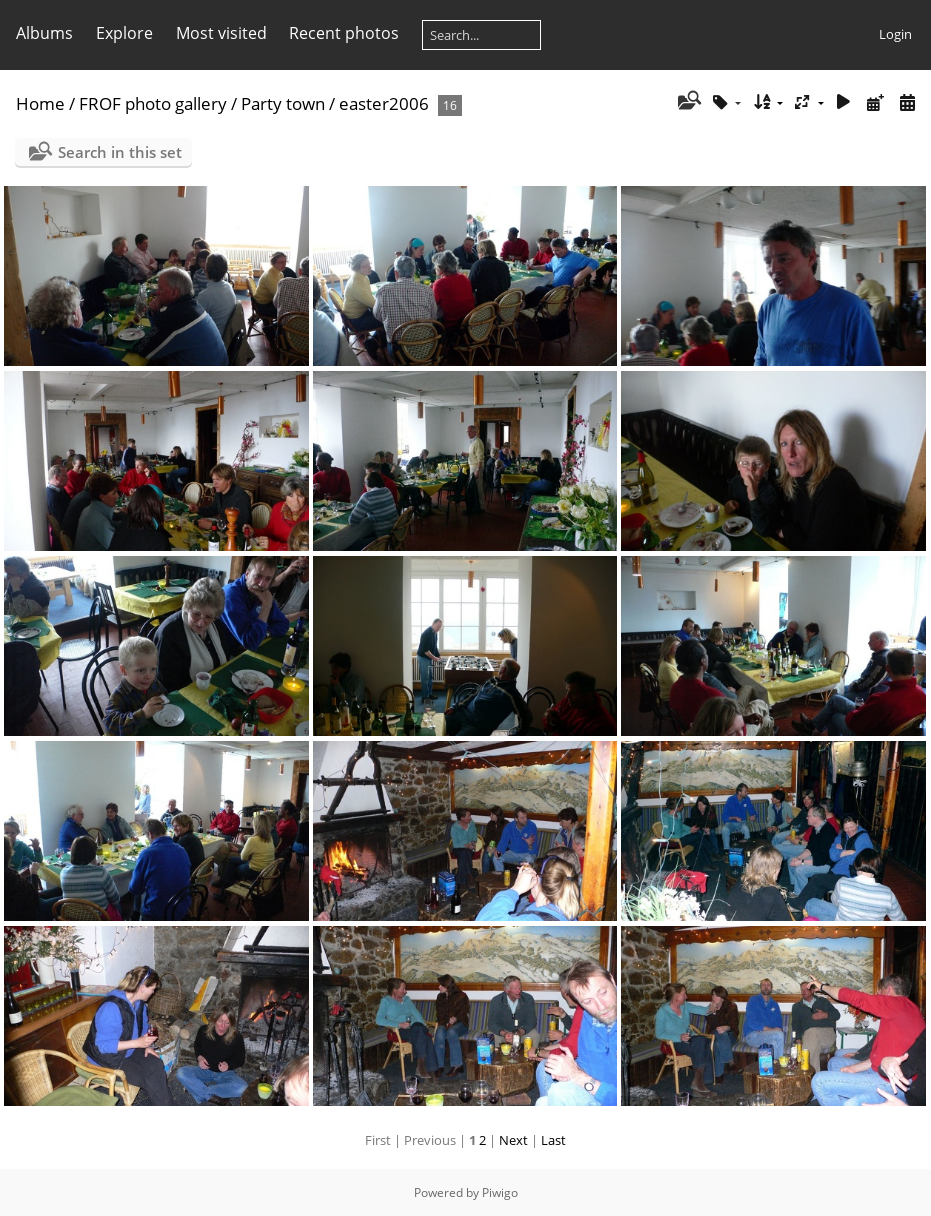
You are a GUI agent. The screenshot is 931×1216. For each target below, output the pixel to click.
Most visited (221, 33)
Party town (283, 103)
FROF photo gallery (153, 103)
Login (895, 34)
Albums (44, 33)
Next (513, 1140)
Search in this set (120, 152)
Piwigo (500, 1192)
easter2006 (384, 103)
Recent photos (344, 33)
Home (40, 103)
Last (553, 1140)
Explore (124, 33)
